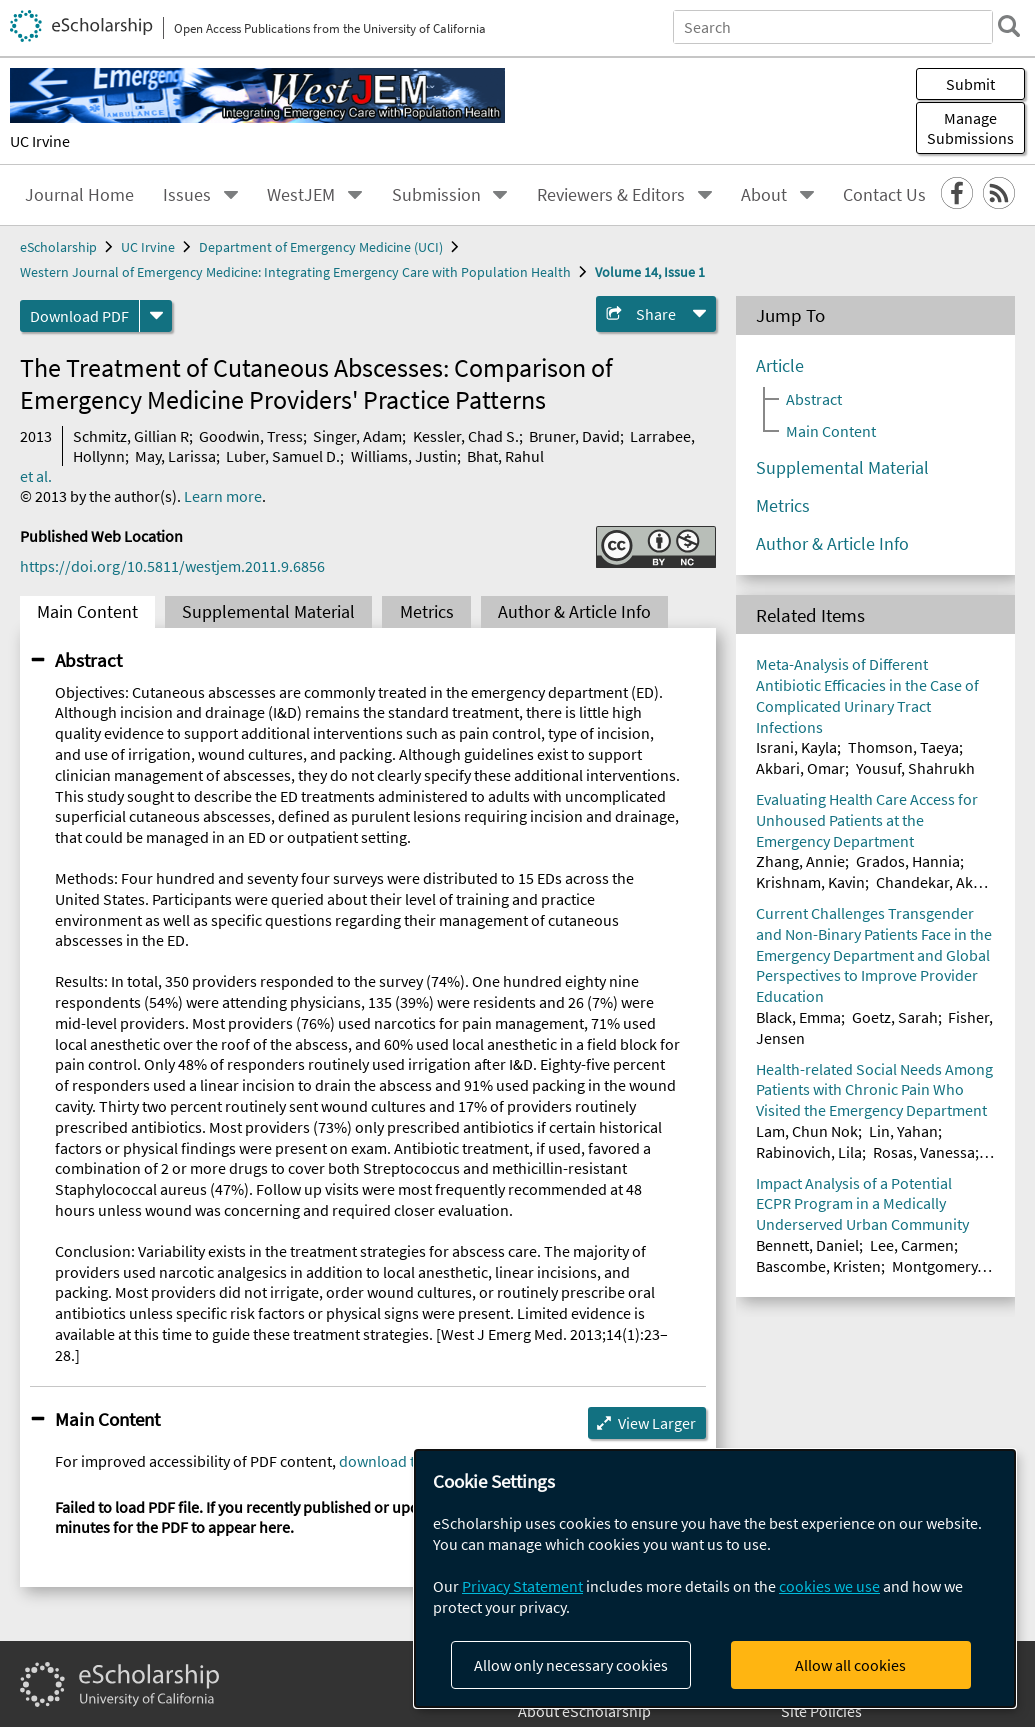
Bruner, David (574, 436)
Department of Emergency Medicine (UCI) (321, 247)
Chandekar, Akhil (933, 882)
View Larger (657, 1423)
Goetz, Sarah (895, 1017)
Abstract (88, 660)
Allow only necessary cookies (571, 1665)
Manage (970, 128)
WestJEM (301, 195)
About (764, 195)
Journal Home (79, 195)
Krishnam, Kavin (810, 882)
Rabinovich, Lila (809, 1152)
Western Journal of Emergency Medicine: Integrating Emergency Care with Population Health (295, 272)
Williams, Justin (404, 456)
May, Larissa (175, 456)
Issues (187, 195)
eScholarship (58, 247)
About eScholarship (584, 1711)
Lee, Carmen (912, 1245)
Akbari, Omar (800, 768)
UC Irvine (40, 141)
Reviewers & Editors (611, 195)
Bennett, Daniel (807, 1245)
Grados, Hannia (908, 861)
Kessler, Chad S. (466, 436)
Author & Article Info (574, 612)
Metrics (427, 612)
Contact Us (884, 195)
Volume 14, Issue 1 (650, 272)
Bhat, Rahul (505, 456)
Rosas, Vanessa (924, 1152)
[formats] (156, 316)
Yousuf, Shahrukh (915, 768)
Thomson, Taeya (903, 747)
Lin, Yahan (903, 1131)
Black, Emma (798, 1017)
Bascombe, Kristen (818, 1266)
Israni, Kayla (796, 747)
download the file (397, 1461)
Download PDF (79, 316)
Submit (970, 84)
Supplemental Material (268, 612)
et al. (36, 476)
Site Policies (821, 1711)
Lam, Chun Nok (807, 1131)
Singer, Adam (357, 436)
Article (780, 366)
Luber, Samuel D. (283, 456)
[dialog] (715, 1578)
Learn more (223, 496)
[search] (1009, 26)
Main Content (87, 612)
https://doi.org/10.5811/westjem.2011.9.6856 (172, 566)
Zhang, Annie (800, 861)
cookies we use (829, 1586)
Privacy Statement (522, 1586)
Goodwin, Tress (251, 436)
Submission (436, 195)
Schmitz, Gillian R (131, 436)
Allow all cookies (850, 1665)
